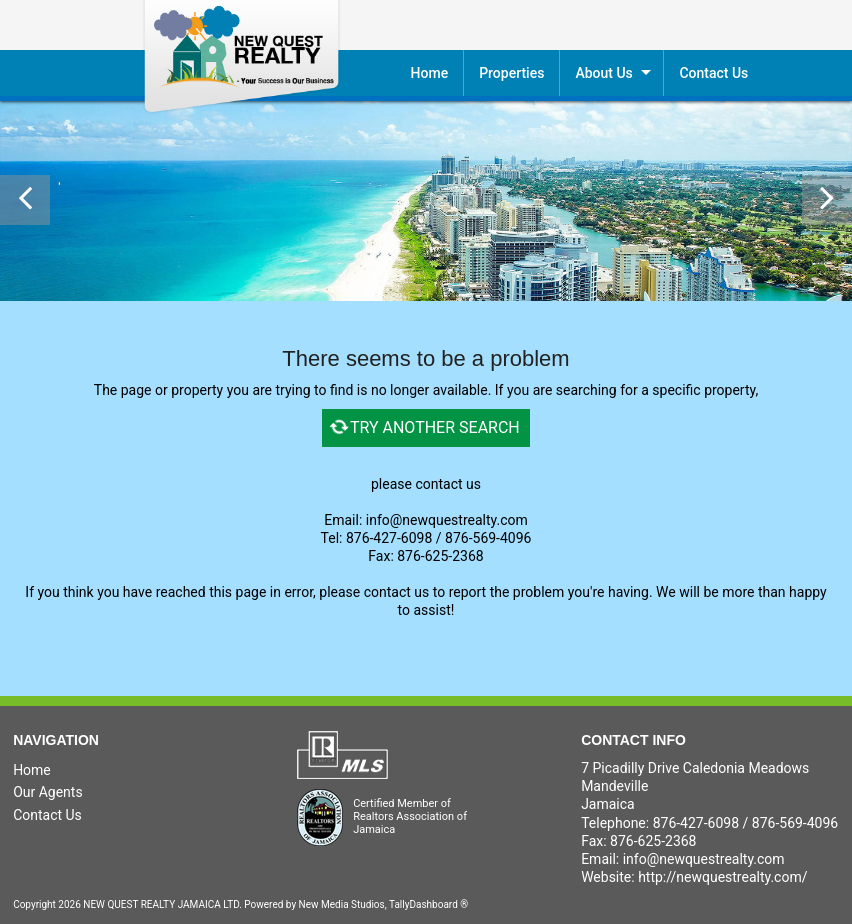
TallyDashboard (423, 904)
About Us (603, 73)
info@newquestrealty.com (704, 859)
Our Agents (48, 792)
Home (430, 73)
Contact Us (47, 815)
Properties (511, 73)
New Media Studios (342, 904)
